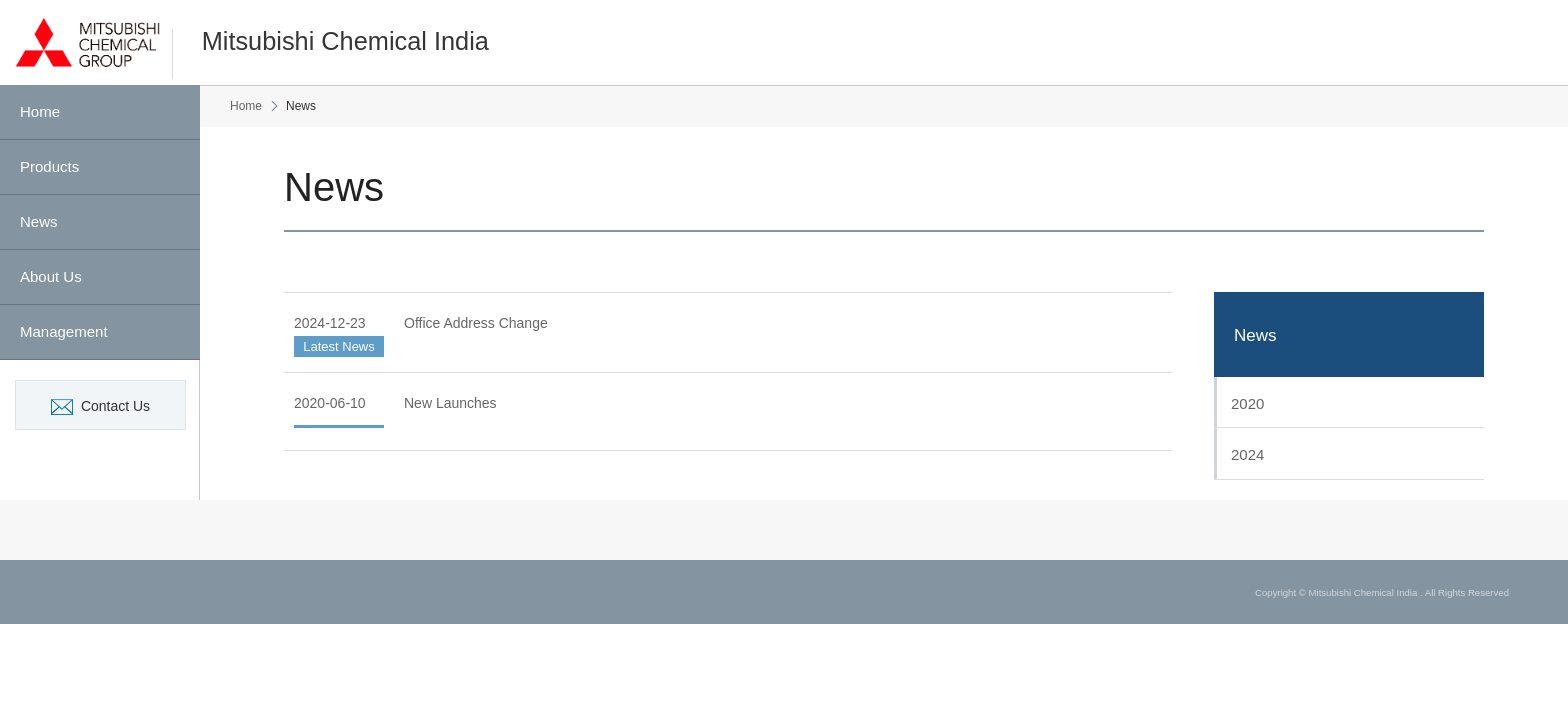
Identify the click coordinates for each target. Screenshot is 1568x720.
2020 (1247, 403)
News (1255, 335)
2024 (1247, 454)
